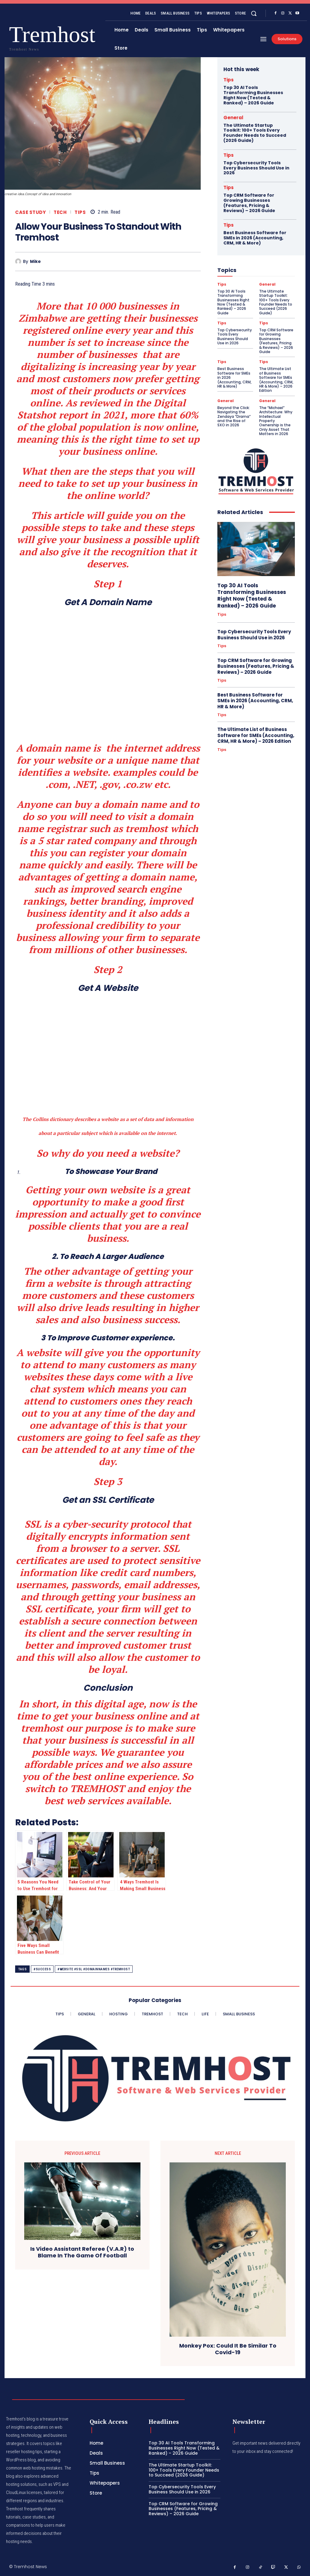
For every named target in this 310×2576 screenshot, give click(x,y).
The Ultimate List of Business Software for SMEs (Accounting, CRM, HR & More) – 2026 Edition (276, 379)
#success (42, 1969)
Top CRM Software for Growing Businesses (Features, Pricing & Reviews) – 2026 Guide (249, 202)
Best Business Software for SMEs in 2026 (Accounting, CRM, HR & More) (254, 238)
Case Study (30, 212)
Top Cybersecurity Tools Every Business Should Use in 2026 (256, 168)
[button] (253, 13)
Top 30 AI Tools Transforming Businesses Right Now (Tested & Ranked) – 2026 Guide (253, 95)
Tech (60, 212)
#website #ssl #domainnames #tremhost (94, 1969)
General (233, 117)
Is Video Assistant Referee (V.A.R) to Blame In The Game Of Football (82, 2252)
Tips (80, 212)
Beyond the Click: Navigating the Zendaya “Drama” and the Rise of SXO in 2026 (234, 416)
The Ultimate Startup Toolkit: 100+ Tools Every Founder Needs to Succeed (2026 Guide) (254, 132)
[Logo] (20, 36)
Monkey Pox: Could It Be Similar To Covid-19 (227, 2348)
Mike (35, 261)
